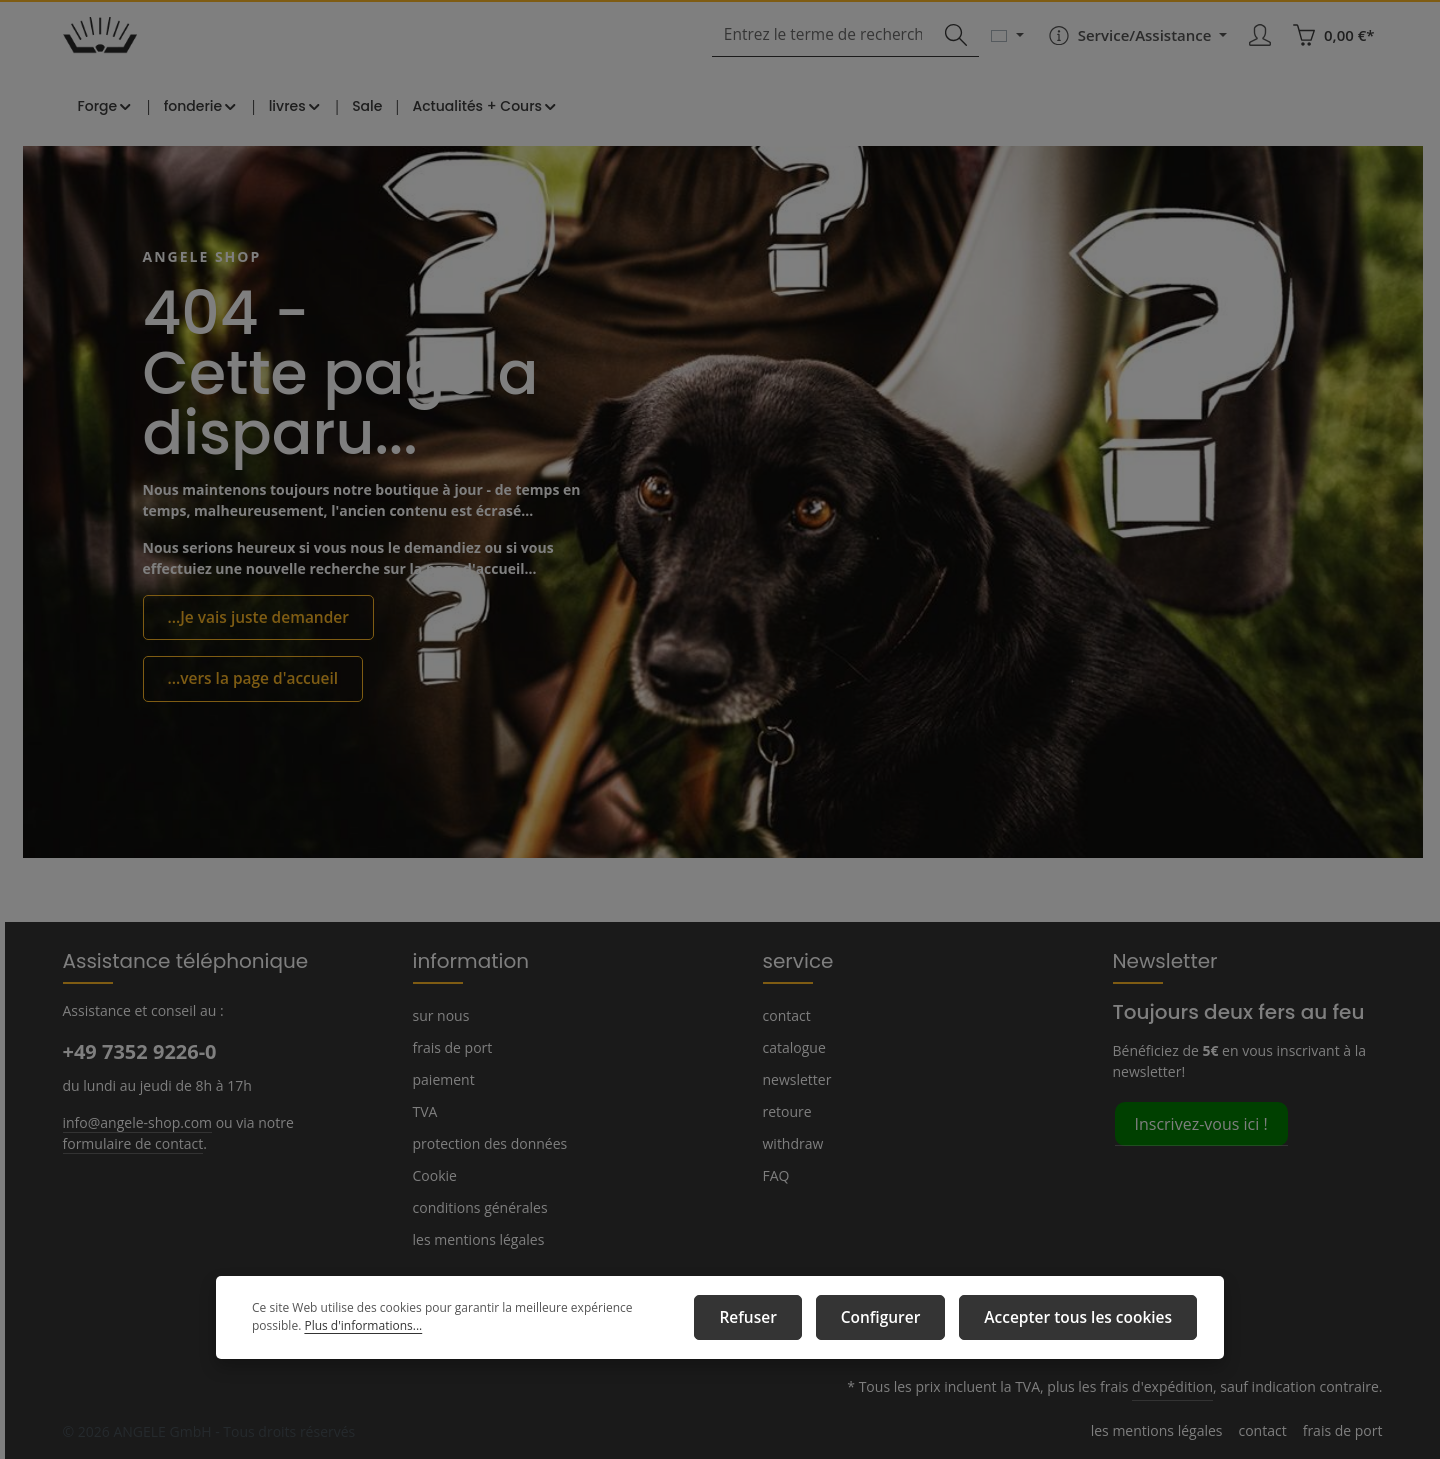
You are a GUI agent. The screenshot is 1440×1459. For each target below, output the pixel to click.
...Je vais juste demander (251, 642)
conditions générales (477, 1207)
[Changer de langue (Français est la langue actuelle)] (1005, 52)
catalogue (793, 1047)
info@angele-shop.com (135, 1121)
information (462, 960)
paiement (442, 1079)
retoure (785, 1111)
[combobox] (832, 52)
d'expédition (1186, 1387)
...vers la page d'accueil (246, 701)
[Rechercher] (954, 52)
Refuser (789, 1321)
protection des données (486, 1143)
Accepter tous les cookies (1088, 1321)
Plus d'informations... (307, 1331)
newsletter (795, 1079)
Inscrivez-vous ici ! (1200, 1122)
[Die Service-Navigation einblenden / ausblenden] (1134, 52)
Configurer (909, 1321)
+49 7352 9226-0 (139, 1051)
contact (785, 1015)
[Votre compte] (1261, 52)
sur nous (440, 1015)
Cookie (435, 1175)
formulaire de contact (128, 1142)
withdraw (790, 1143)
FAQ (777, 1175)
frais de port (450, 1047)
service (794, 960)
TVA (426, 1111)
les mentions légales (476, 1239)
